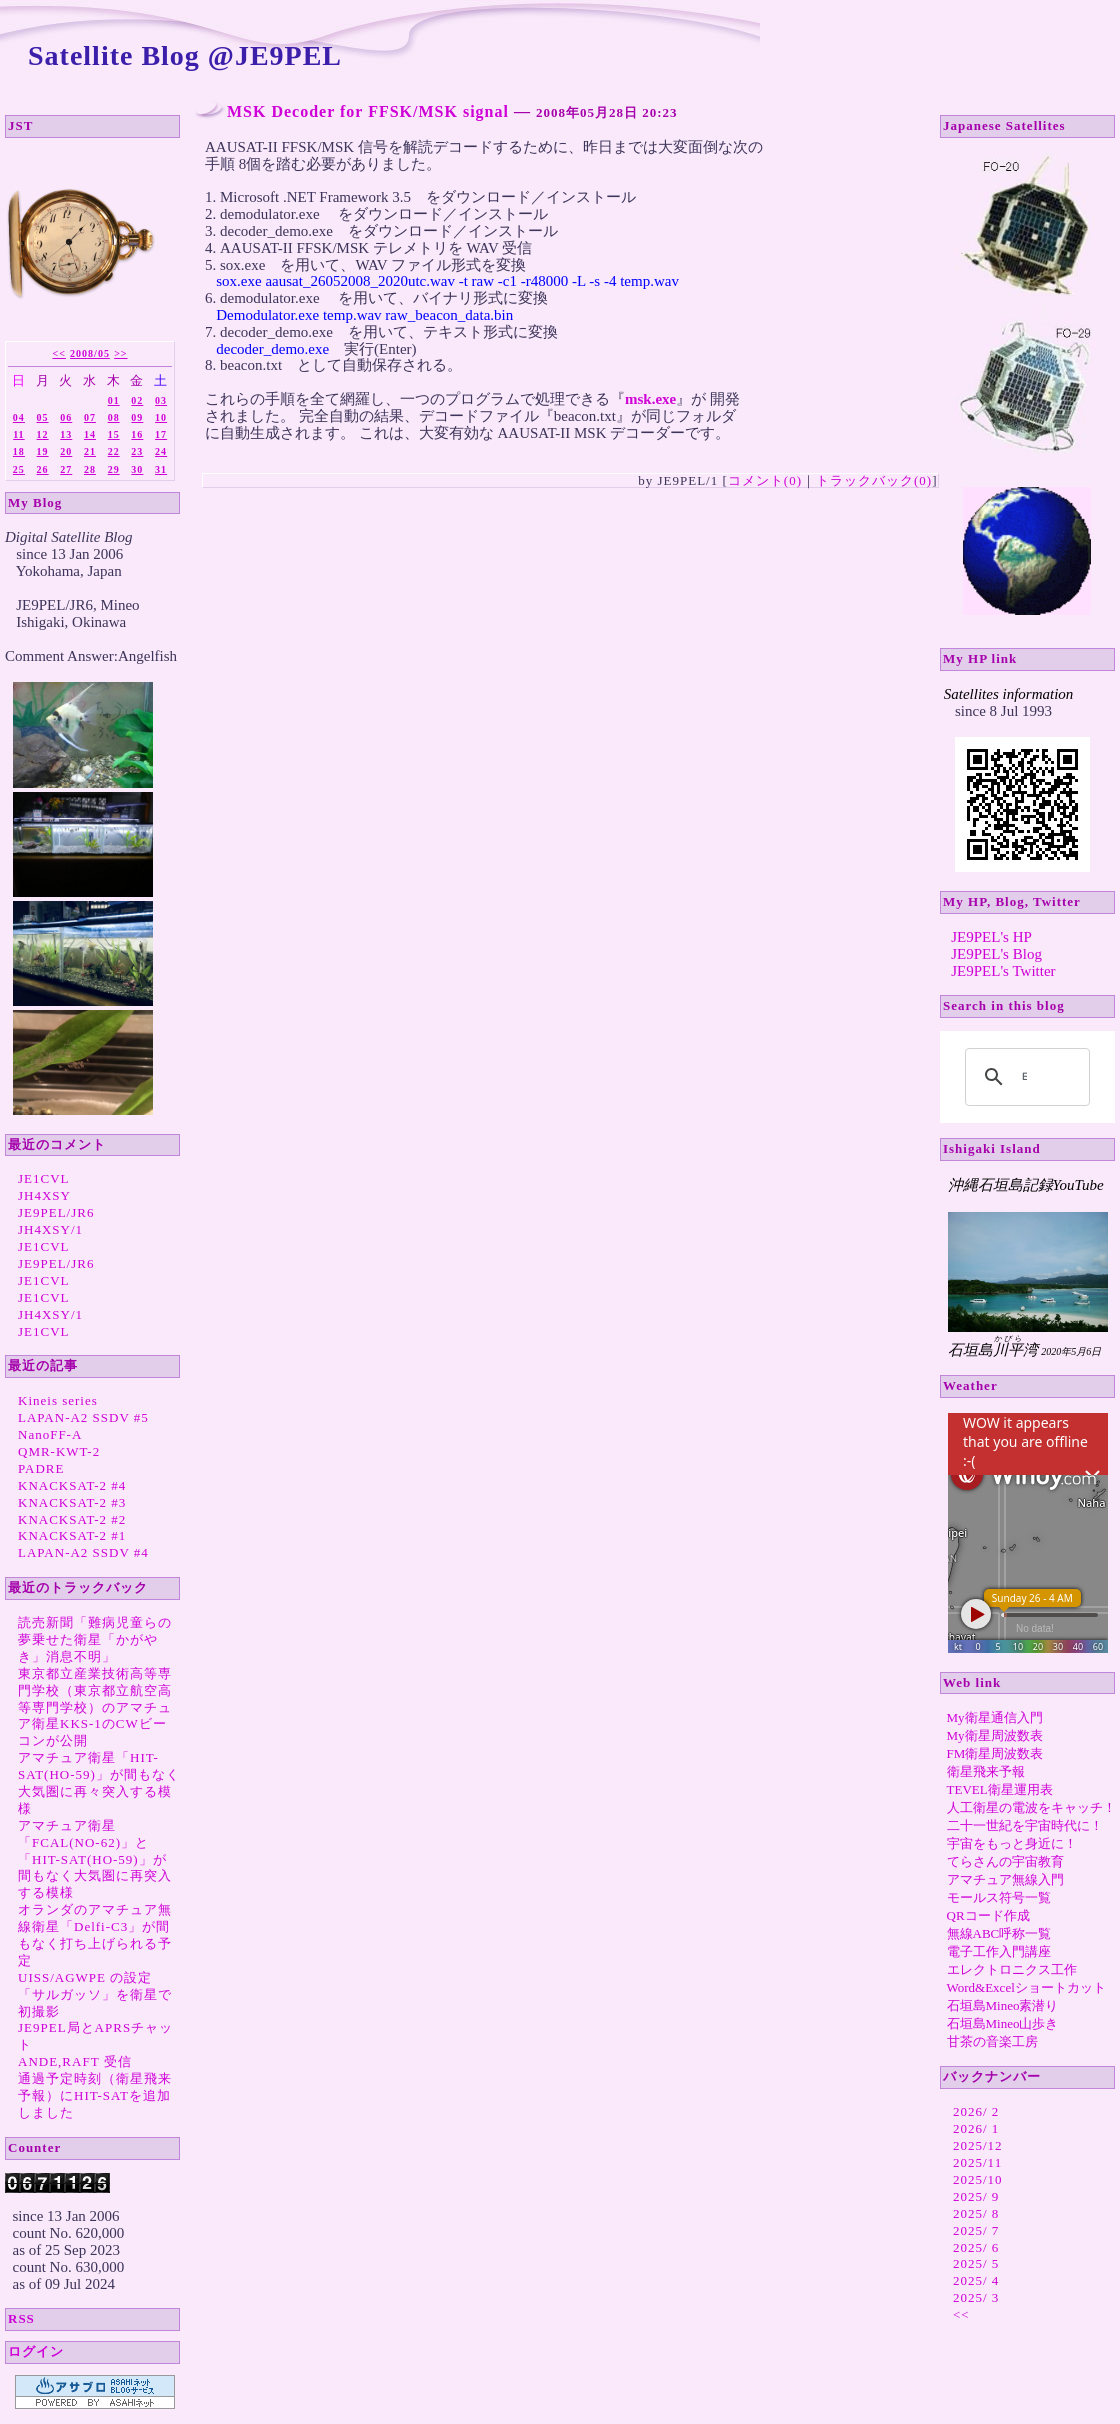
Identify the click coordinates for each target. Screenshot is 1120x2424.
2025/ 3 (976, 2297)
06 (66, 417)
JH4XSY (44, 1195)
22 (114, 451)
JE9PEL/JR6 (56, 1212)
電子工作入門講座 (999, 1951)
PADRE (41, 1468)
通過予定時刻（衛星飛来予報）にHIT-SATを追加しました (95, 2095)
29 (114, 469)
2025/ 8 (976, 2213)
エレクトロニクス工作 (1012, 1969)
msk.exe (650, 399)
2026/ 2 (976, 2111)
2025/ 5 (976, 2263)
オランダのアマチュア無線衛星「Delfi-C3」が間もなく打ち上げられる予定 (95, 1935)
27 (66, 469)
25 (19, 469)
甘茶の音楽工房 (992, 2041)
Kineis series (58, 1400)
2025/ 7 (976, 2230)
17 (161, 434)
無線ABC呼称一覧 (999, 1933)
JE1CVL (44, 1178)
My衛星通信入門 (995, 1717)
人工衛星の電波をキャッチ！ (1031, 1807)
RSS (21, 2318)
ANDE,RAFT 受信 (75, 2061)
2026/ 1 (976, 2128)
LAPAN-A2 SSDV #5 (83, 1417)
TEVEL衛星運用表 (1000, 1789)
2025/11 (977, 2162)
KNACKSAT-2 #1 (72, 1535)
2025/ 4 (976, 2280)
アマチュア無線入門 (1005, 1879)
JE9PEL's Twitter (1003, 971)
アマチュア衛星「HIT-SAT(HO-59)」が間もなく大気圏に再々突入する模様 (99, 1783)
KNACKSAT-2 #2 (72, 1519)
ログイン (36, 2351)
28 (90, 469)
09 (137, 417)
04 (19, 417)
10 (161, 417)
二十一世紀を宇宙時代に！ (1025, 1825)
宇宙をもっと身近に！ (1012, 1843)
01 (114, 400)
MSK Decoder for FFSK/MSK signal (368, 111)
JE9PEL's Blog (996, 954)
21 (90, 451)
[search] (1024, 1077)
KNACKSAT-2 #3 (72, 1502)
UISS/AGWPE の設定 (85, 1977)
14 (90, 434)
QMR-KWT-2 (59, 1451)
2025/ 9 (976, 2196)
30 (137, 469)
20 (66, 451)
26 (43, 469)
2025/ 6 (976, 2247)
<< (58, 353)
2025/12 (978, 2145)
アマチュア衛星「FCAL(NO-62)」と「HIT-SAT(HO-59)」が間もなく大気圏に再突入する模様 (95, 1859)
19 (43, 451)
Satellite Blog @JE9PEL (185, 55)
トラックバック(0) (874, 480)
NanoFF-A (50, 1434)
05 (43, 417)
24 (161, 451)
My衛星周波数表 (995, 1735)
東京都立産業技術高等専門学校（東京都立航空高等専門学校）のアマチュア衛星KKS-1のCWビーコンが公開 (95, 1707)
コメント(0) (765, 480)
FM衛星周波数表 (995, 1753)
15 (114, 434)
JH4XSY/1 (50, 1229)
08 (114, 417)
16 (137, 434)
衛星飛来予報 (986, 1771)
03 (161, 400)
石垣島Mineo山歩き (1003, 2023)
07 (90, 417)
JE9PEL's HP (991, 937)
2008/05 (90, 353)
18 (19, 451)
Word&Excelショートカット (1026, 1987)
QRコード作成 (988, 1915)
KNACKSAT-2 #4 (72, 1485)
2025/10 (978, 2179)
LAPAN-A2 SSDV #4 (83, 1552)
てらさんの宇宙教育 (1005, 1861)
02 (137, 400)
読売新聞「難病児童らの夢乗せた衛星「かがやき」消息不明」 (95, 1639)
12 (43, 434)
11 (18, 434)
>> (120, 353)
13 (66, 434)
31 (161, 469)
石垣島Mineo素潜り (1003, 2005)
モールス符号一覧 (999, 1897)
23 (137, 451)
